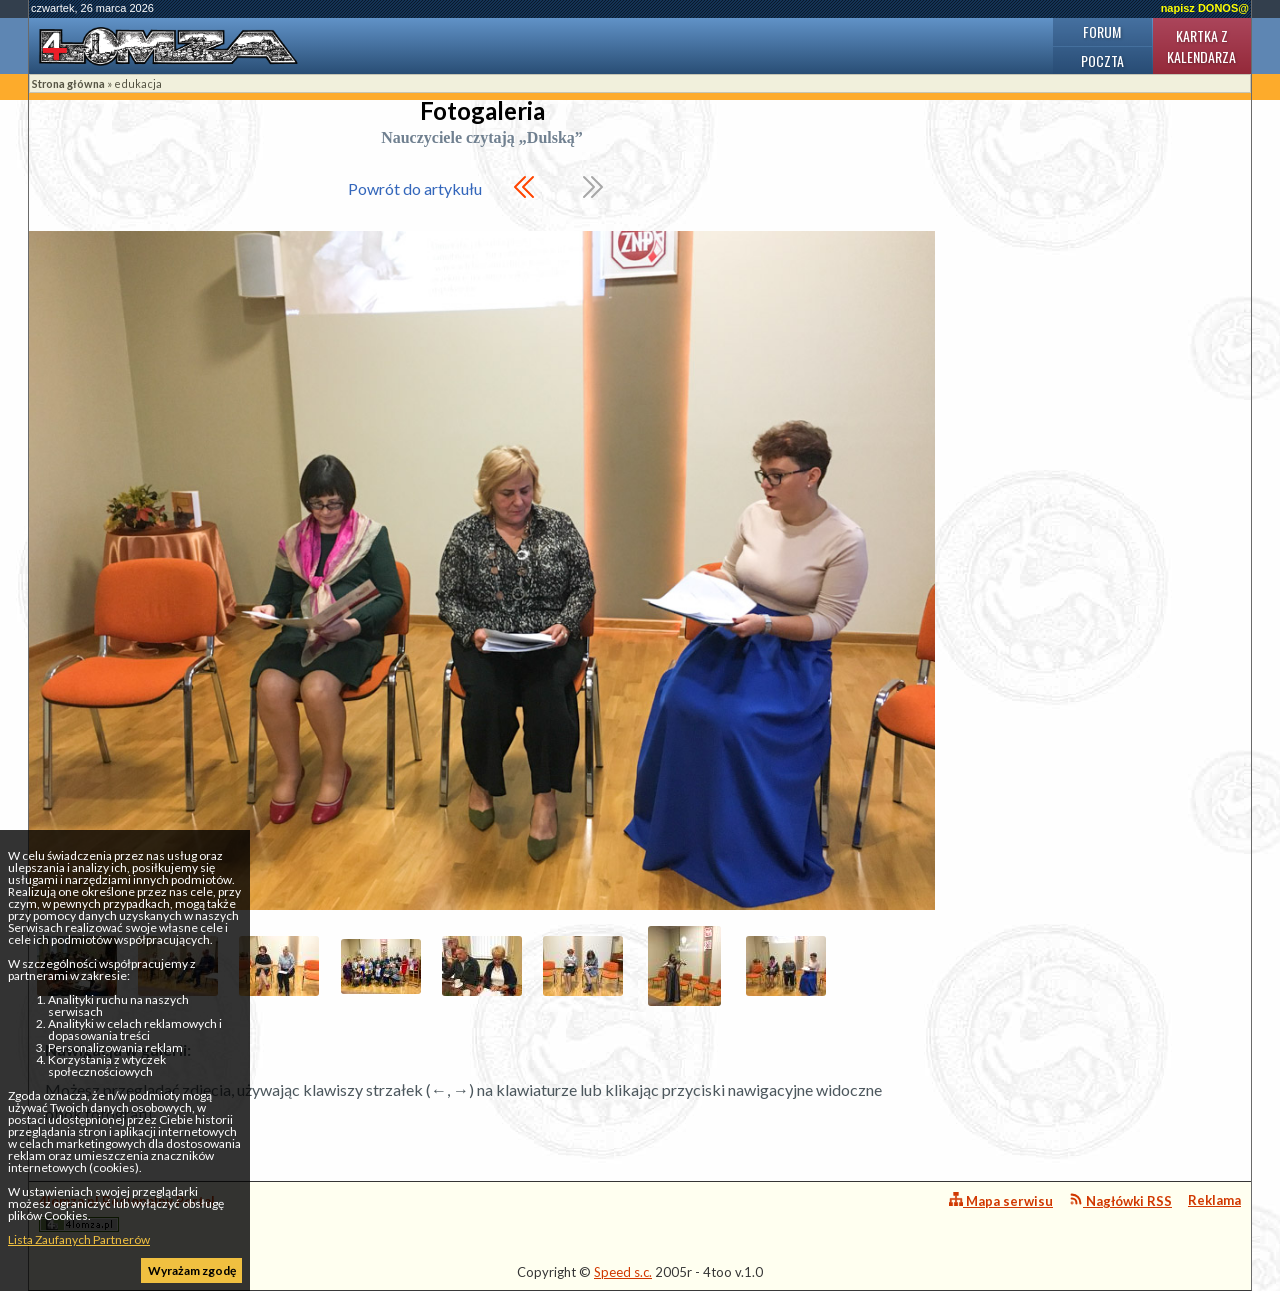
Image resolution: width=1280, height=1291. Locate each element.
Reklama (1214, 1200)
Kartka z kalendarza (1201, 46)
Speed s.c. (623, 1272)
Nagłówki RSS (1120, 1200)
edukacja (138, 83)
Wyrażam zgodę (192, 1270)
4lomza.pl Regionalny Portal (127, 1212)
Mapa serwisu (1001, 1200)
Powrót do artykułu (415, 188)
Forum (1102, 31)
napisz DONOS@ (1205, 8)
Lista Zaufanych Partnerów (79, 1239)
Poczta (1102, 60)
